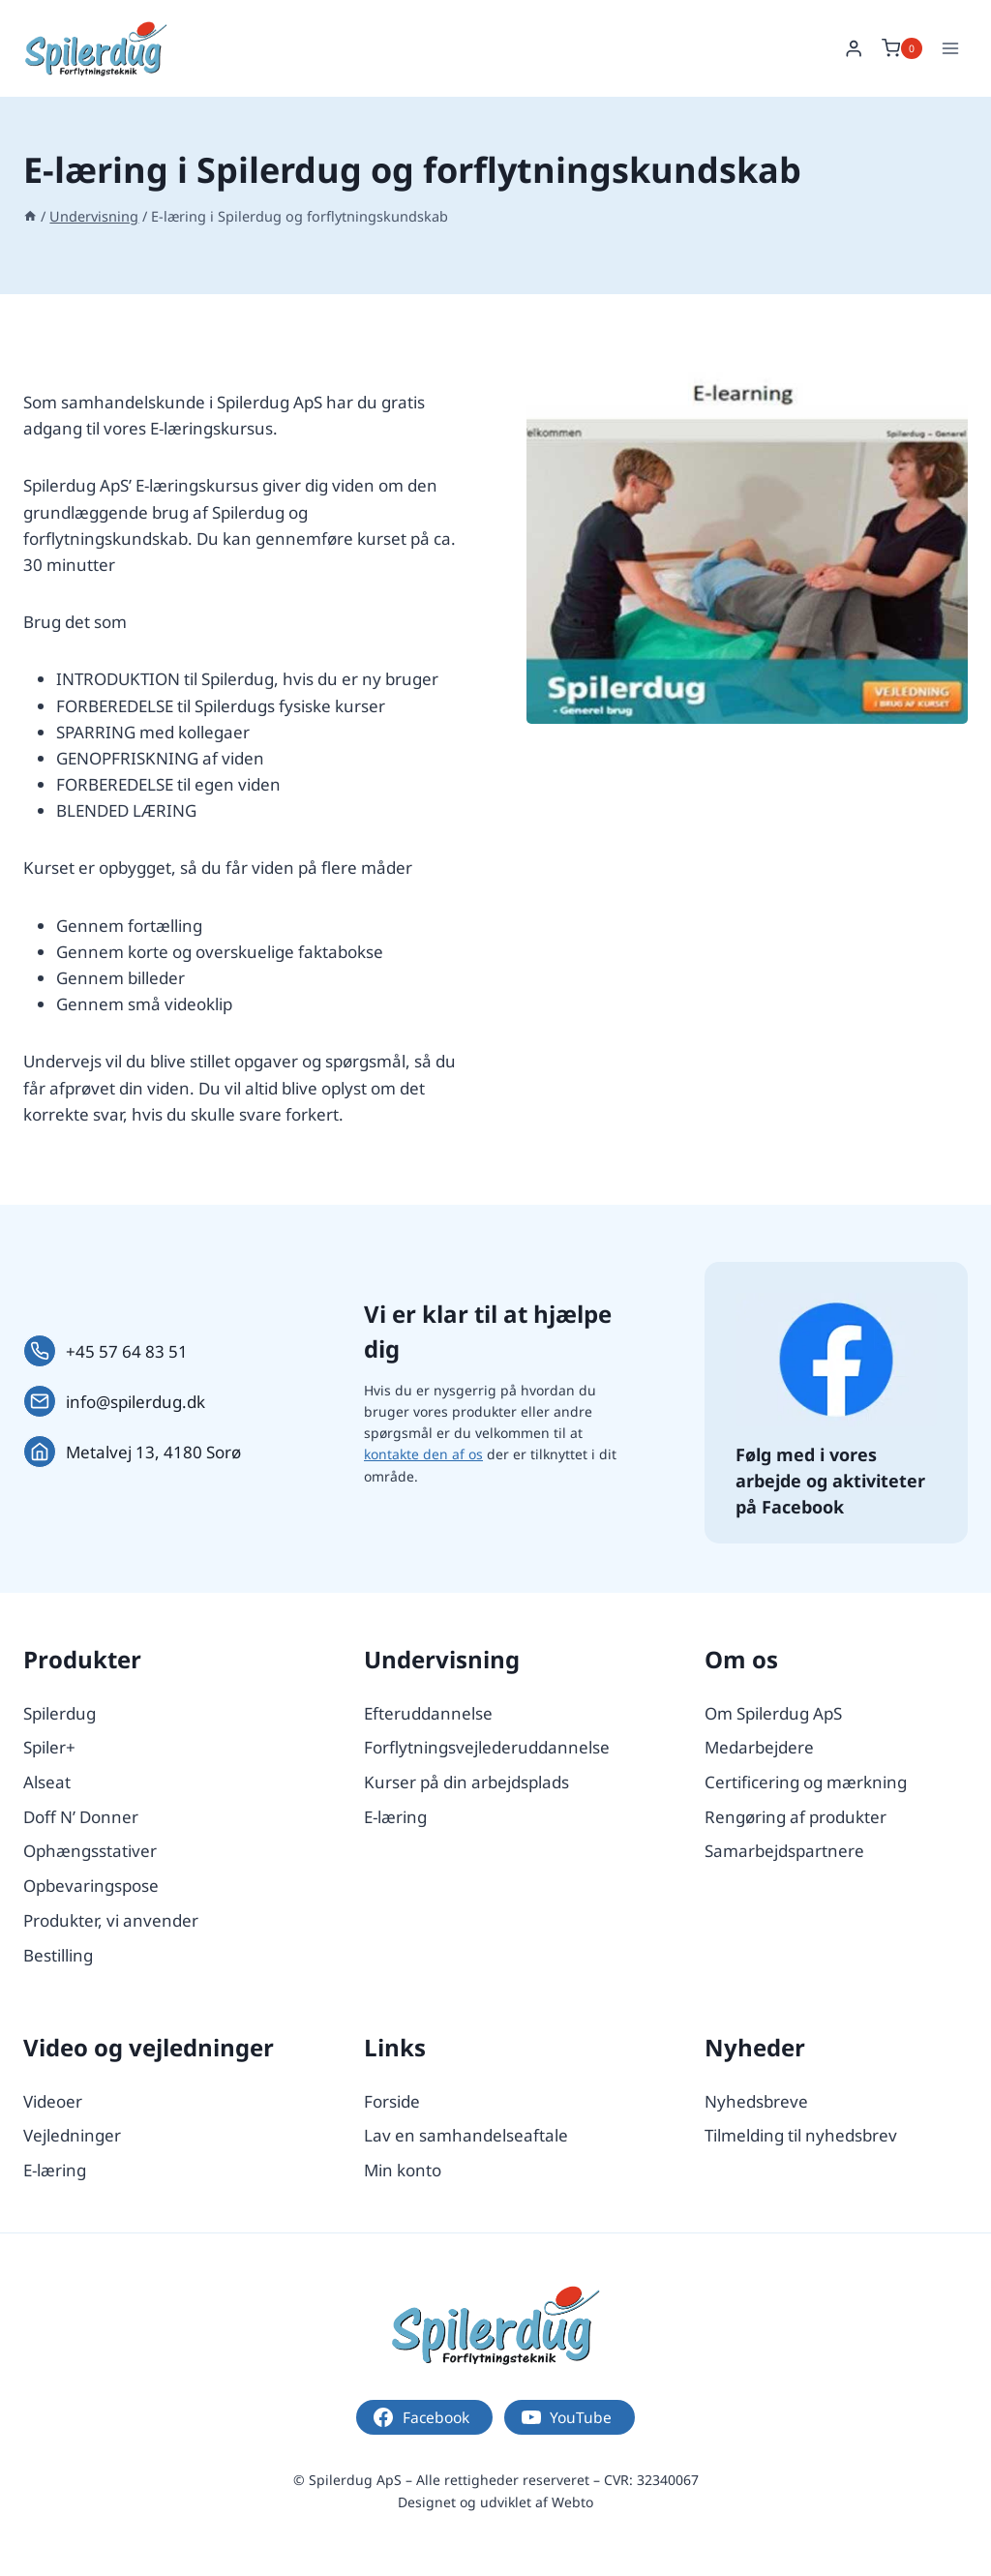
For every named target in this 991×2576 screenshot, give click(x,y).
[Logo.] (495, 2325)
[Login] (853, 49)
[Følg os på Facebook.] (836, 1359)
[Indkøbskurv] (902, 48)
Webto (572, 2502)
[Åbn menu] (950, 48)
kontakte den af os (423, 1454)
